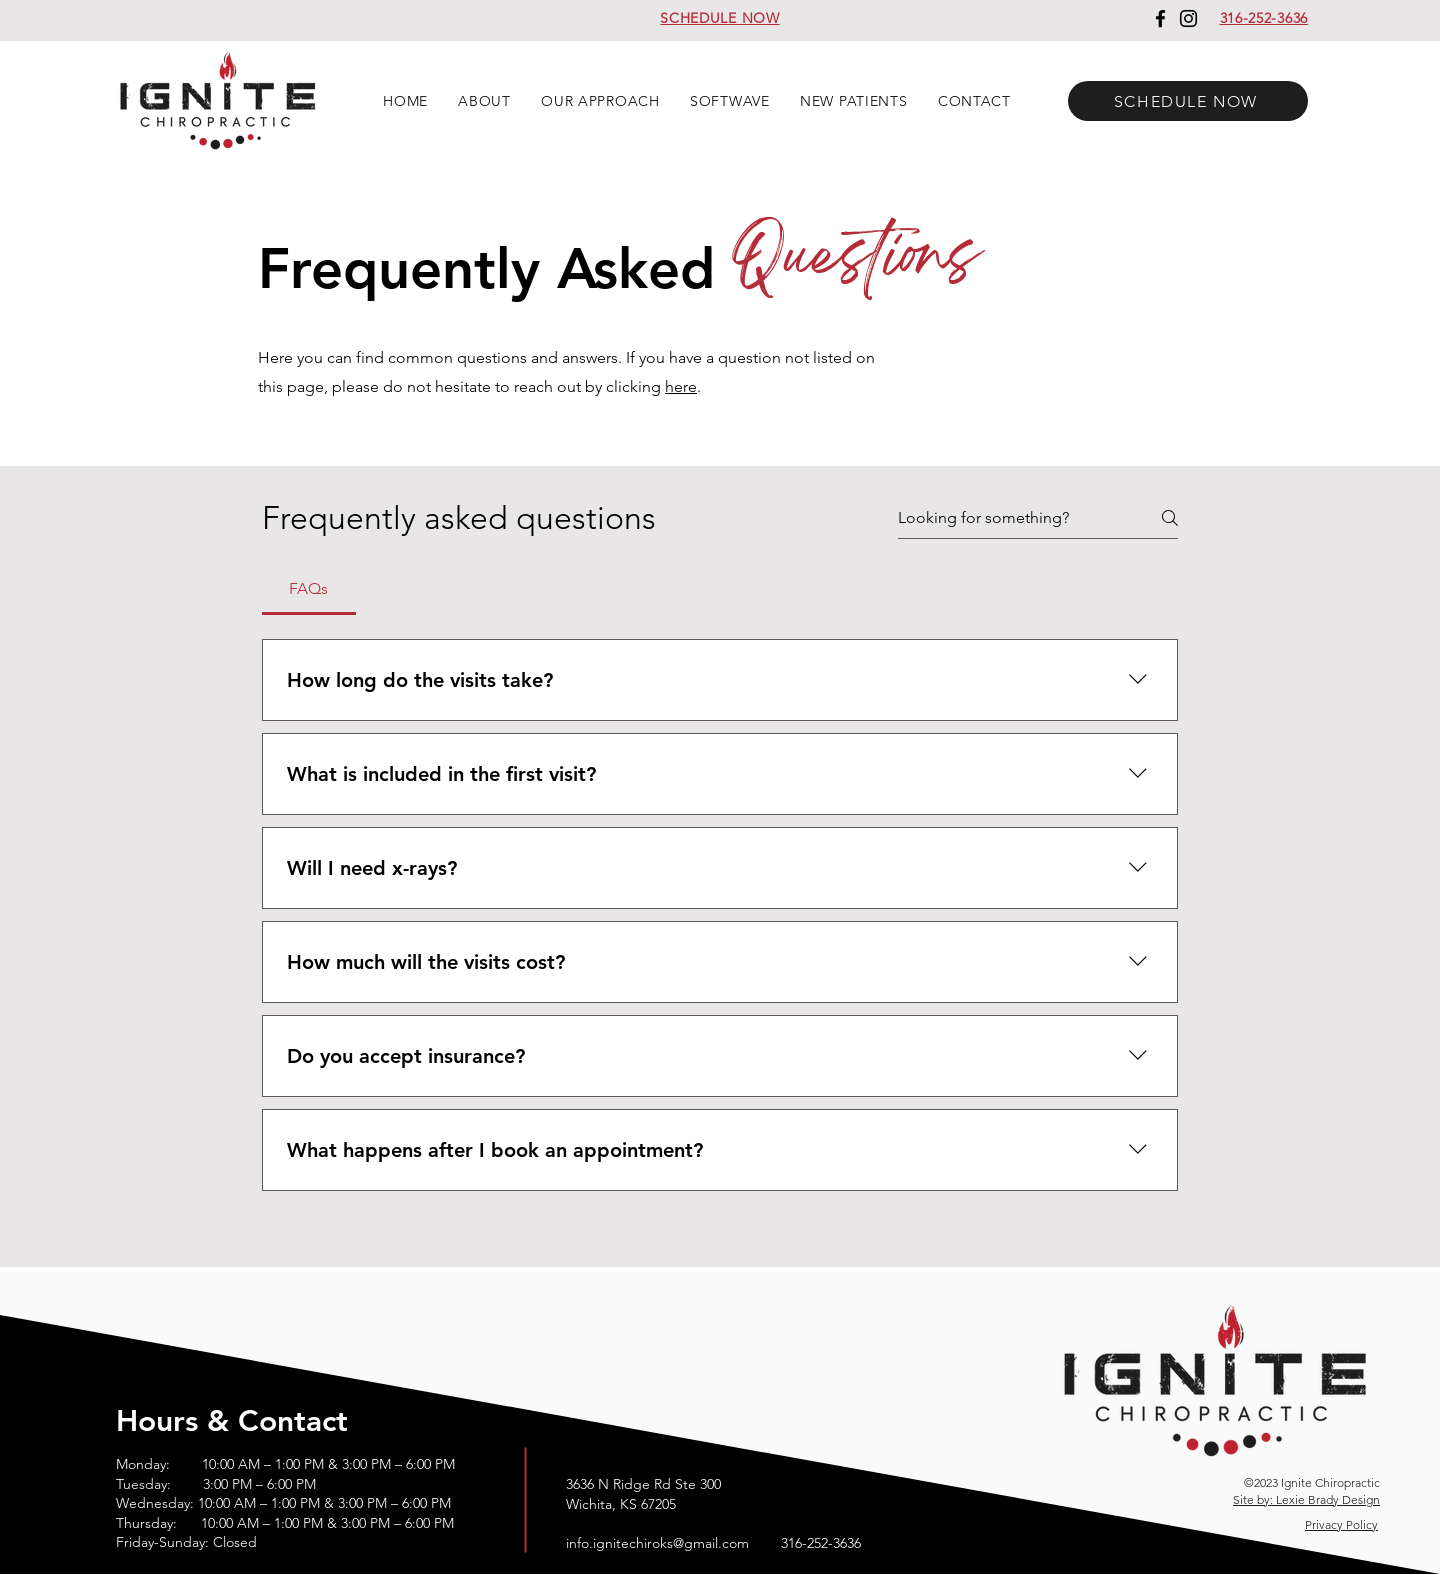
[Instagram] (1188, 18)
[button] (484, 101)
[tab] (309, 589)
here (681, 386)
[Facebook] (1160, 18)
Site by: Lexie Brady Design (1306, 1499)
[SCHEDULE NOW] (1188, 101)
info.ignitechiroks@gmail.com (657, 1543)
